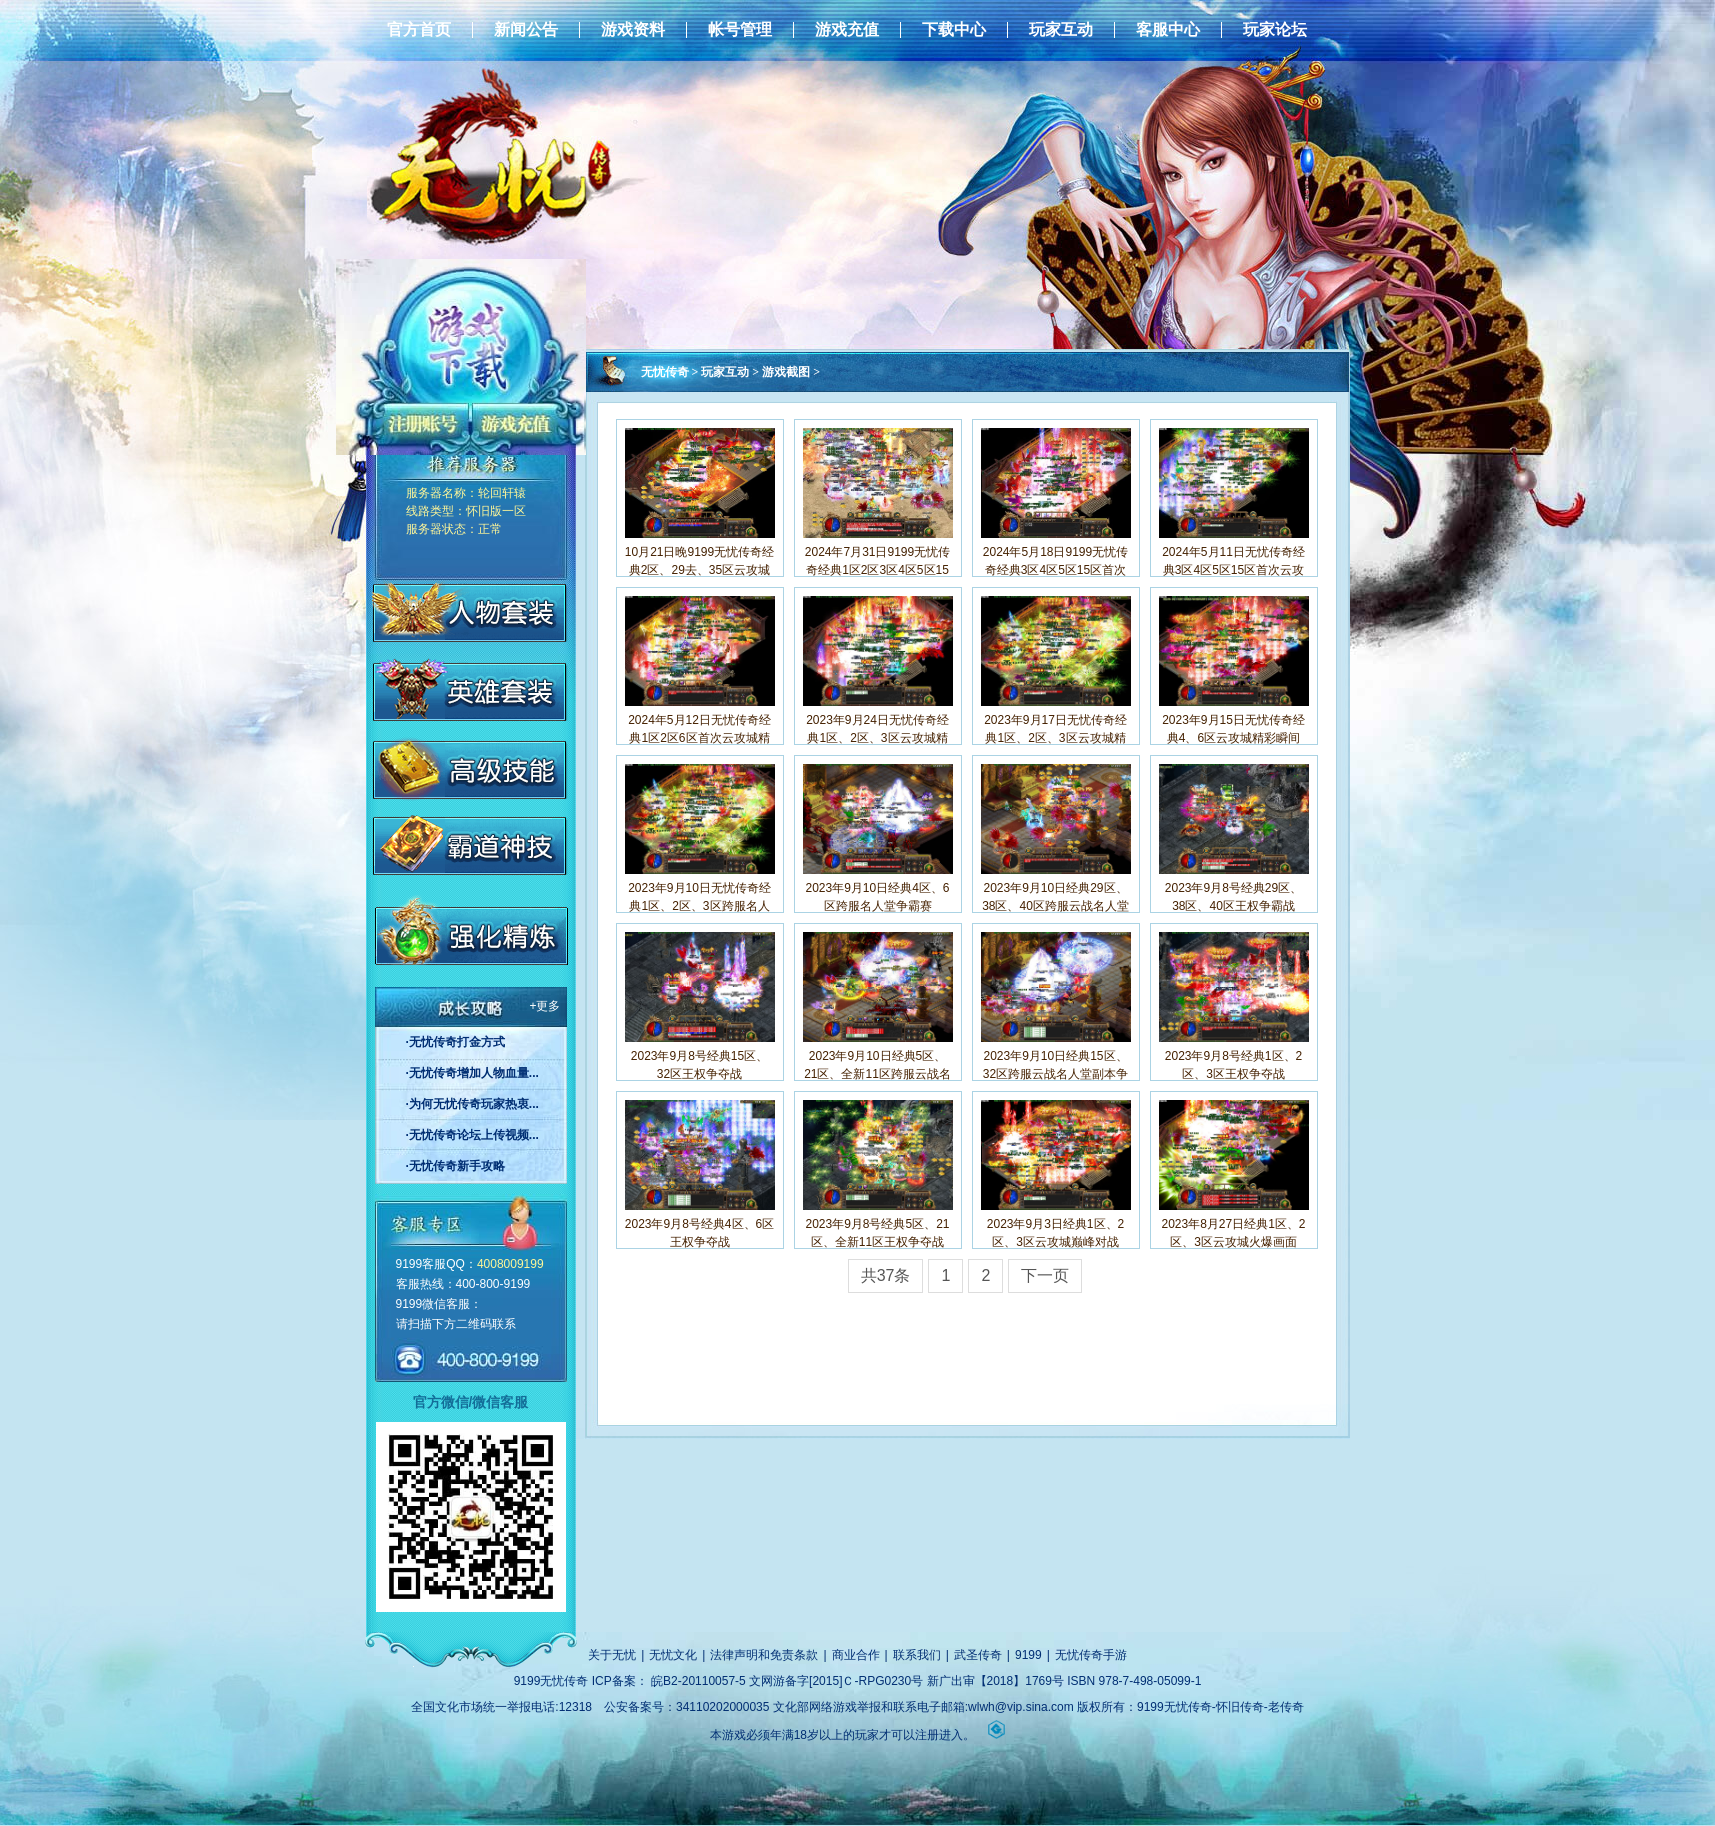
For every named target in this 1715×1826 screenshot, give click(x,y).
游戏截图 (786, 372)
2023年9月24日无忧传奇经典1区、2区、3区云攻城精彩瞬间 (877, 738)
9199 (1028, 1655)
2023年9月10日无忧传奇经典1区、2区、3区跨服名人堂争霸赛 (699, 906)
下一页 (1045, 1275)
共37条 (886, 1275)
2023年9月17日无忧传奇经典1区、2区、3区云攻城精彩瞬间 (1055, 738)
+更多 (544, 1006)
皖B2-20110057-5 (698, 1681)
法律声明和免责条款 (764, 1655)
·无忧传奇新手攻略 (455, 1166)
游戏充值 (847, 30)
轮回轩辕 (502, 493)
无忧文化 (673, 1655)
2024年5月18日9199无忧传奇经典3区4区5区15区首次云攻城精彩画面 (1055, 570)
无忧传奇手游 (1091, 1655)
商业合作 (856, 1655)
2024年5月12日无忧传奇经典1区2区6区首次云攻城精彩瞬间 (699, 738)
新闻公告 (526, 30)
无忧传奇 (665, 372)
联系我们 (917, 1655)
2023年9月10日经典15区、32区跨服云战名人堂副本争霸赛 (1055, 1074)
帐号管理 (740, 30)
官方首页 (419, 30)
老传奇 (1286, 1707)
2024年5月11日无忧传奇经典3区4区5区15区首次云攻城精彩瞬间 (1233, 570)
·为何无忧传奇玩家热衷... (472, 1104)
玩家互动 (1061, 30)
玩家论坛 (1275, 30)
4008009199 (510, 1264)
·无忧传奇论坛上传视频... (472, 1135)
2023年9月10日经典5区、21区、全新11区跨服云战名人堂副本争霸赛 (877, 1074)
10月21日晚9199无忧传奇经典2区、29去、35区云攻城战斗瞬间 (699, 570)
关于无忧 (612, 1655)
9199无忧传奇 (551, 1681)
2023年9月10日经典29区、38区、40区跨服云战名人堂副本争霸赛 (1055, 906)
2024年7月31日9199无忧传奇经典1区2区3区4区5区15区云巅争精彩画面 (877, 570)
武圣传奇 (978, 1655)
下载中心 (954, 30)
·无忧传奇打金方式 (455, 1042)
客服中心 (1168, 30)
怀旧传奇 (1240, 1707)
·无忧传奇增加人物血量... (472, 1073)
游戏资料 (633, 30)
